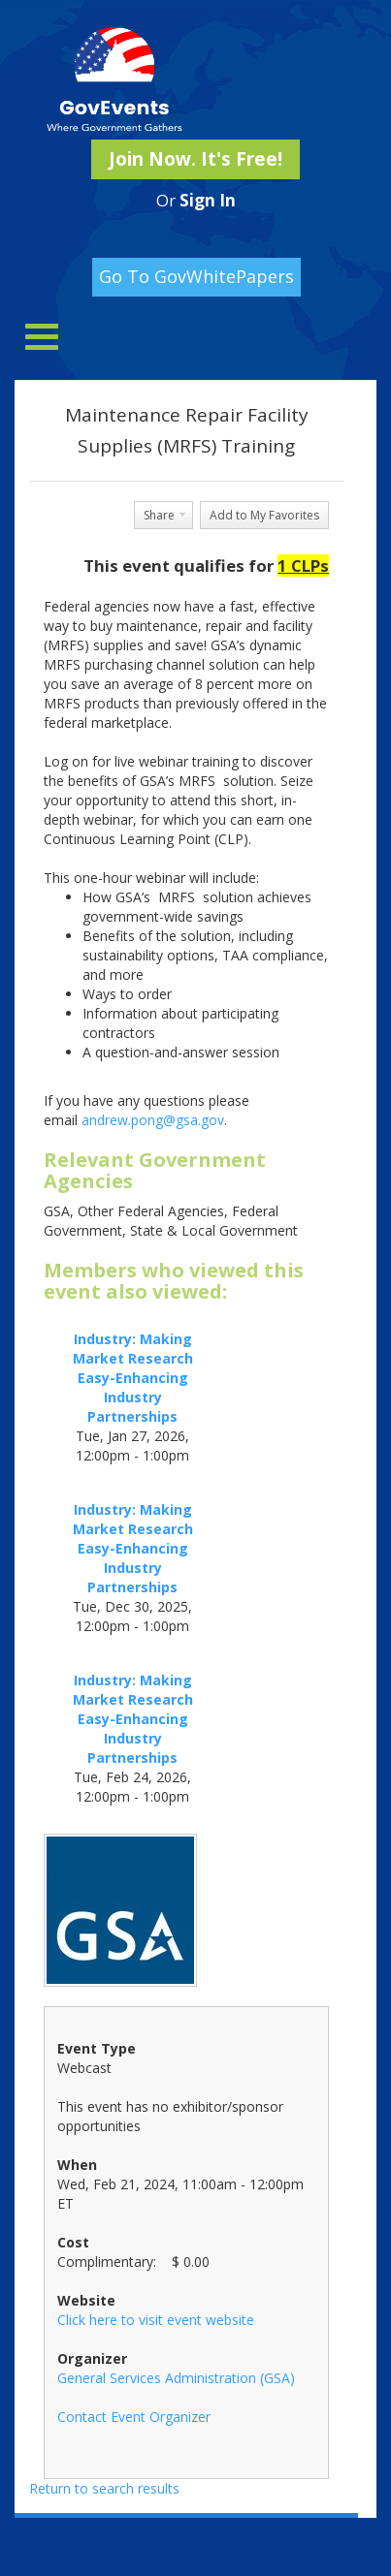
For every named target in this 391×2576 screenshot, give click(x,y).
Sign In (207, 200)
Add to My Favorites (264, 515)
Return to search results (104, 2488)
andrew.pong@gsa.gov (152, 1120)
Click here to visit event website (155, 2319)
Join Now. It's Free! (195, 159)
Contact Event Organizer (134, 2416)
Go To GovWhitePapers (196, 276)
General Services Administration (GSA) (176, 2378)
